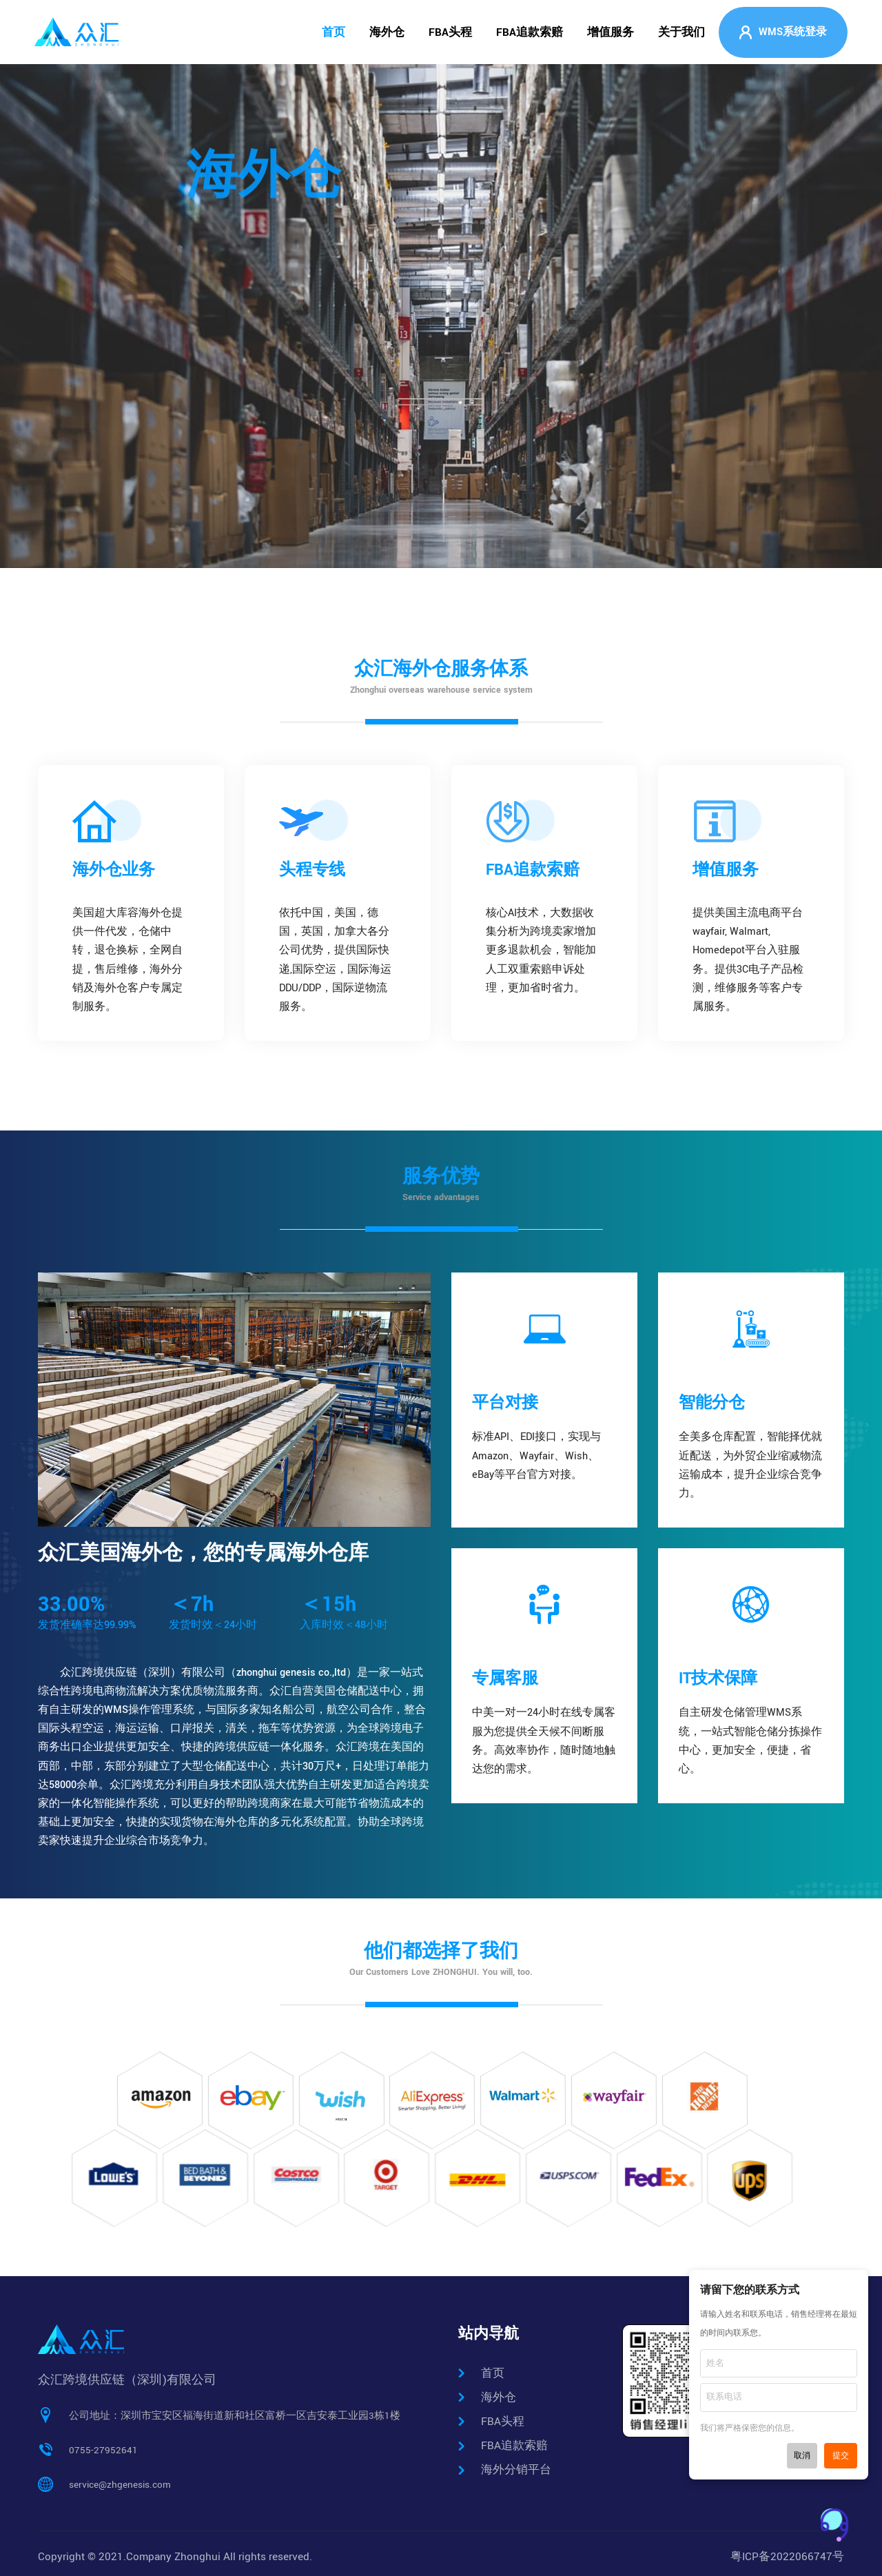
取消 (802, 2456)
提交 (840, 2456)
